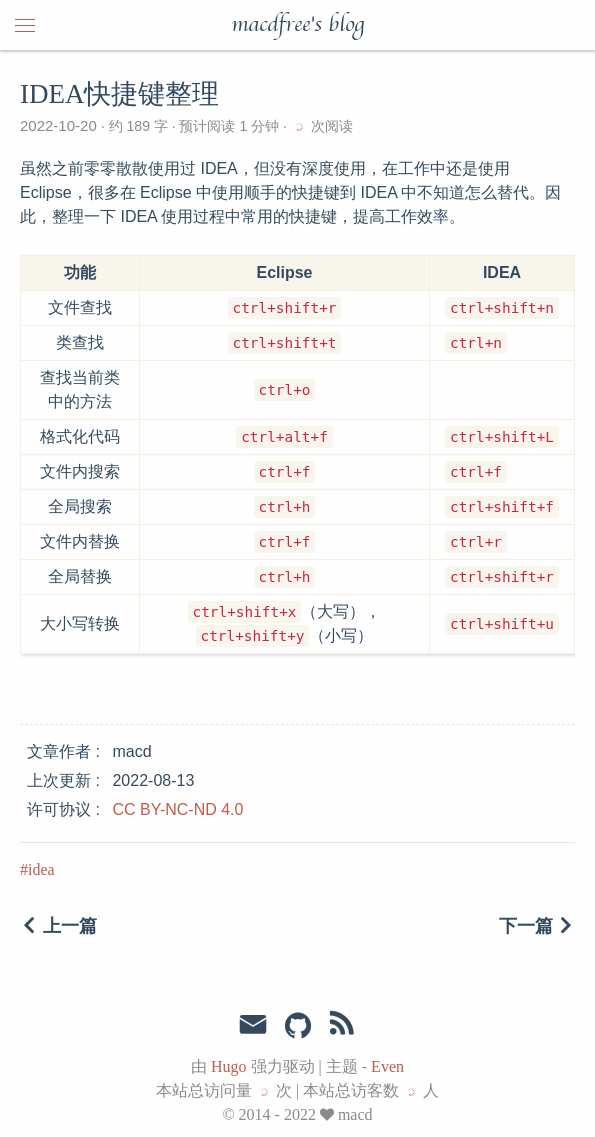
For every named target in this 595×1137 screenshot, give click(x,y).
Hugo (229, 1066)
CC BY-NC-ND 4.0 (177, 809)
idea (41, 869)
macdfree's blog (297, 25)
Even (387, 1066)
